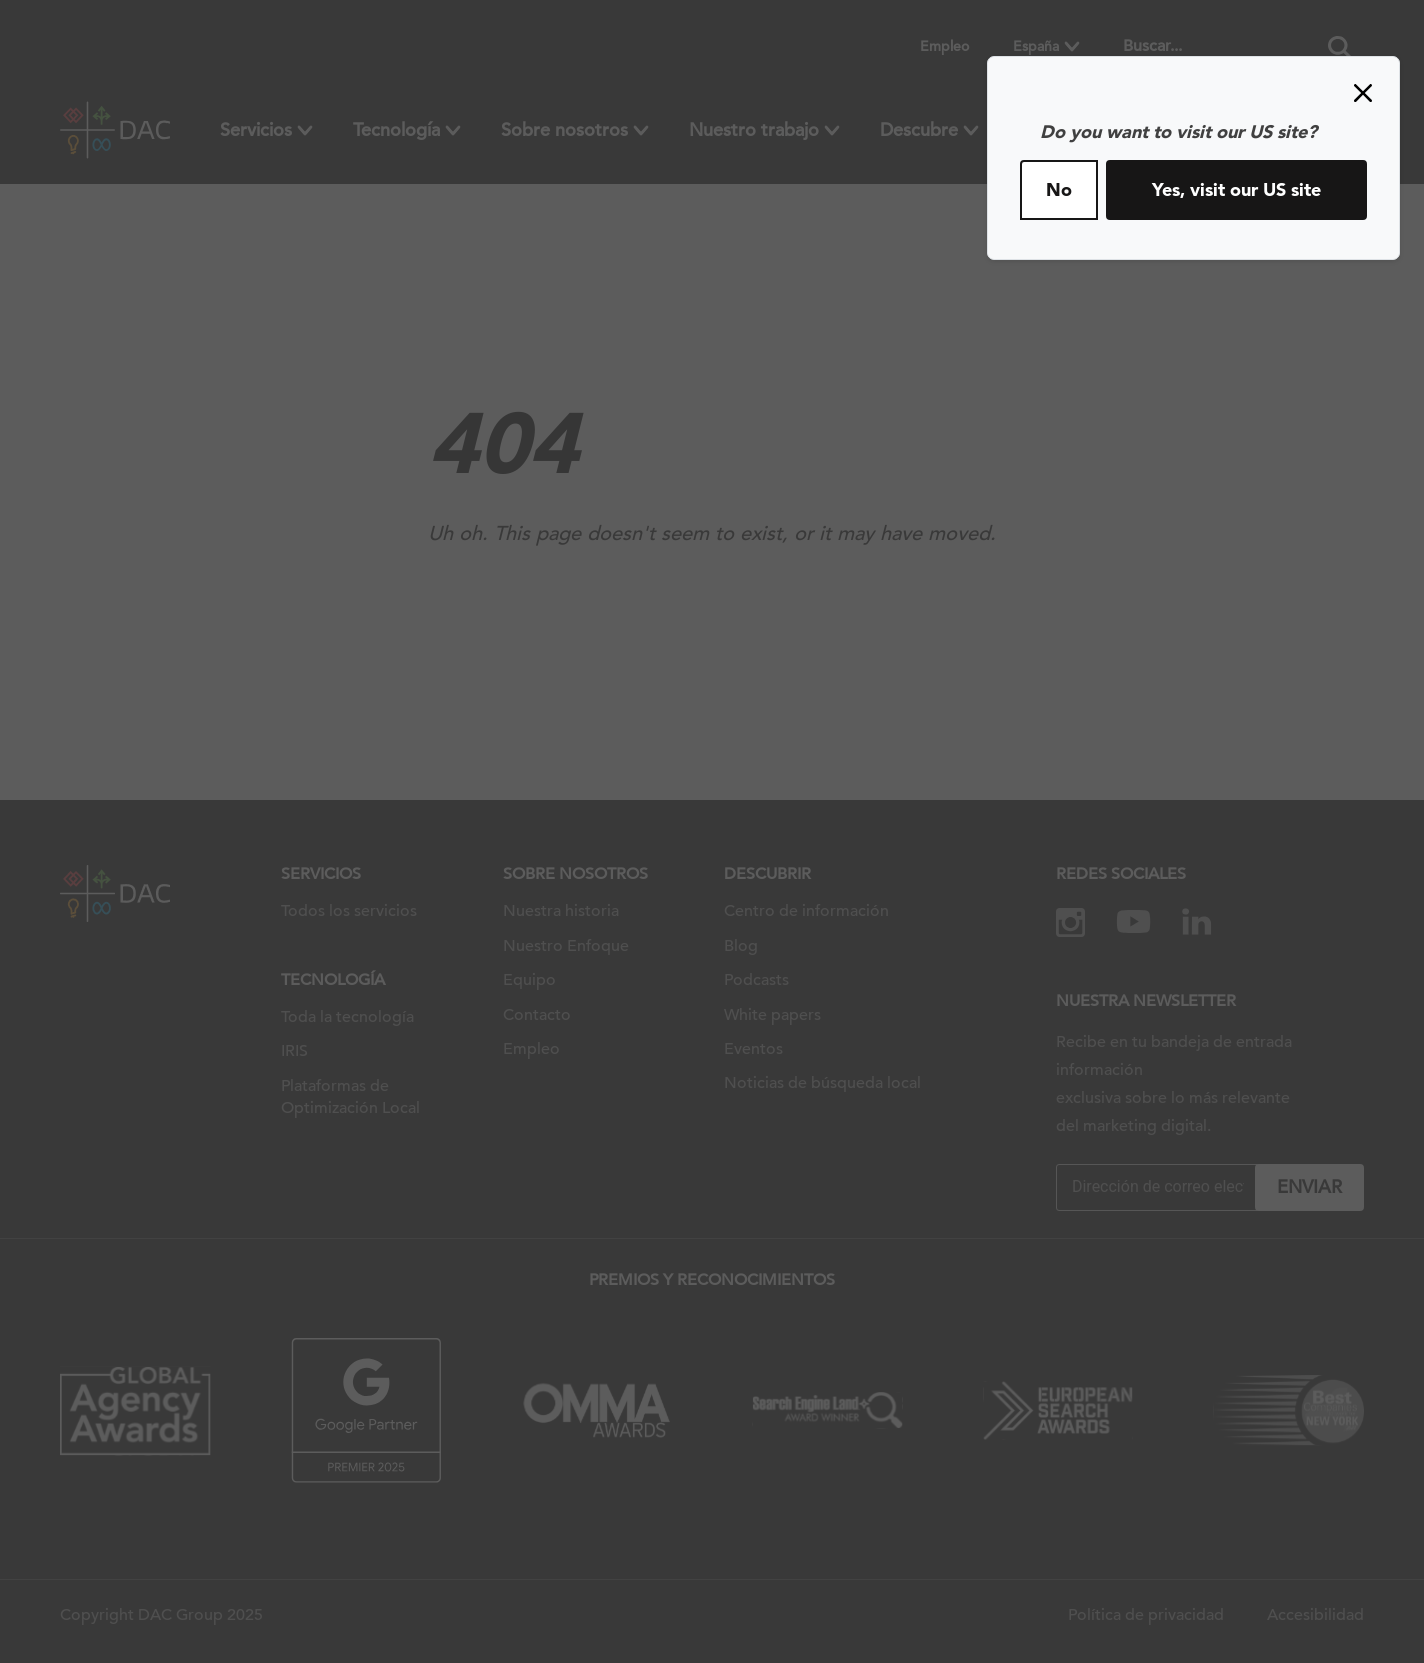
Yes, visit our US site (1236, 189)
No (1059, 189)
